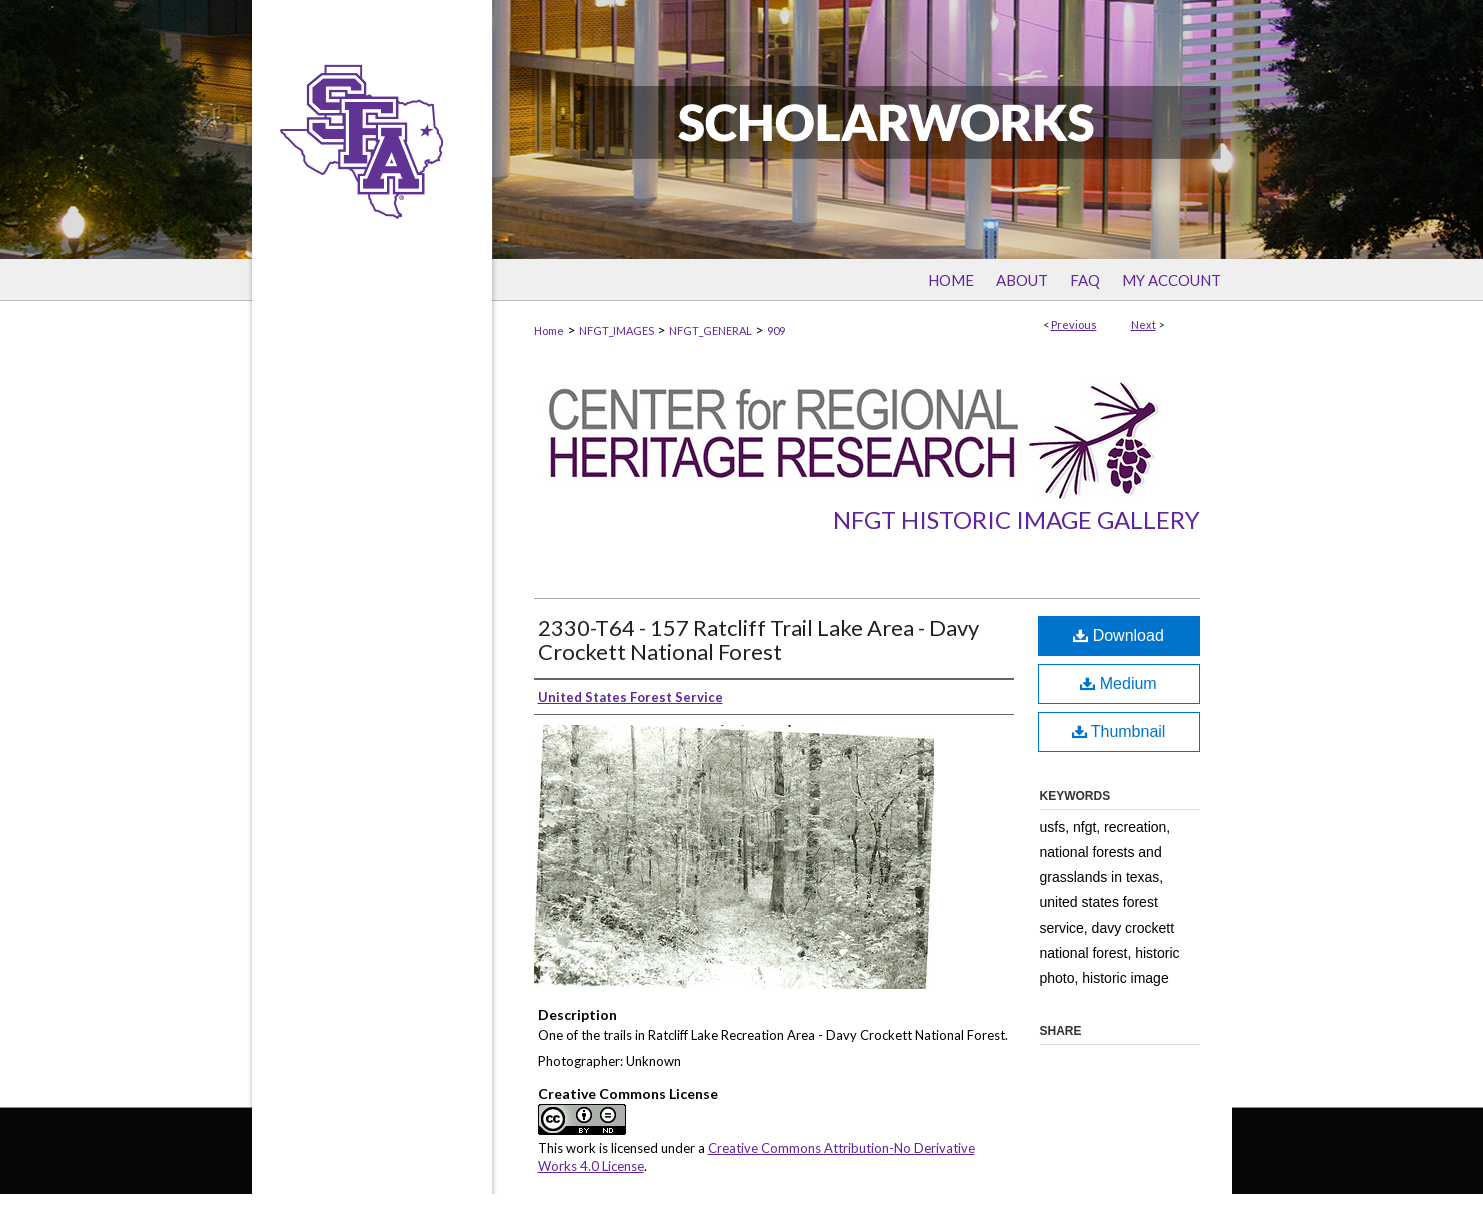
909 (776, 330)
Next (1143, 324)
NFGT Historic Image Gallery (1016, 519)
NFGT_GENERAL (710, 330)
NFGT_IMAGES (616, 330)
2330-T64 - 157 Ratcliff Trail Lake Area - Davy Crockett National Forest (758, 639)
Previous (1074, 324)
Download (1118, 635)
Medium (1118, 683)
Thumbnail (1119, 731)
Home (549, 330)
